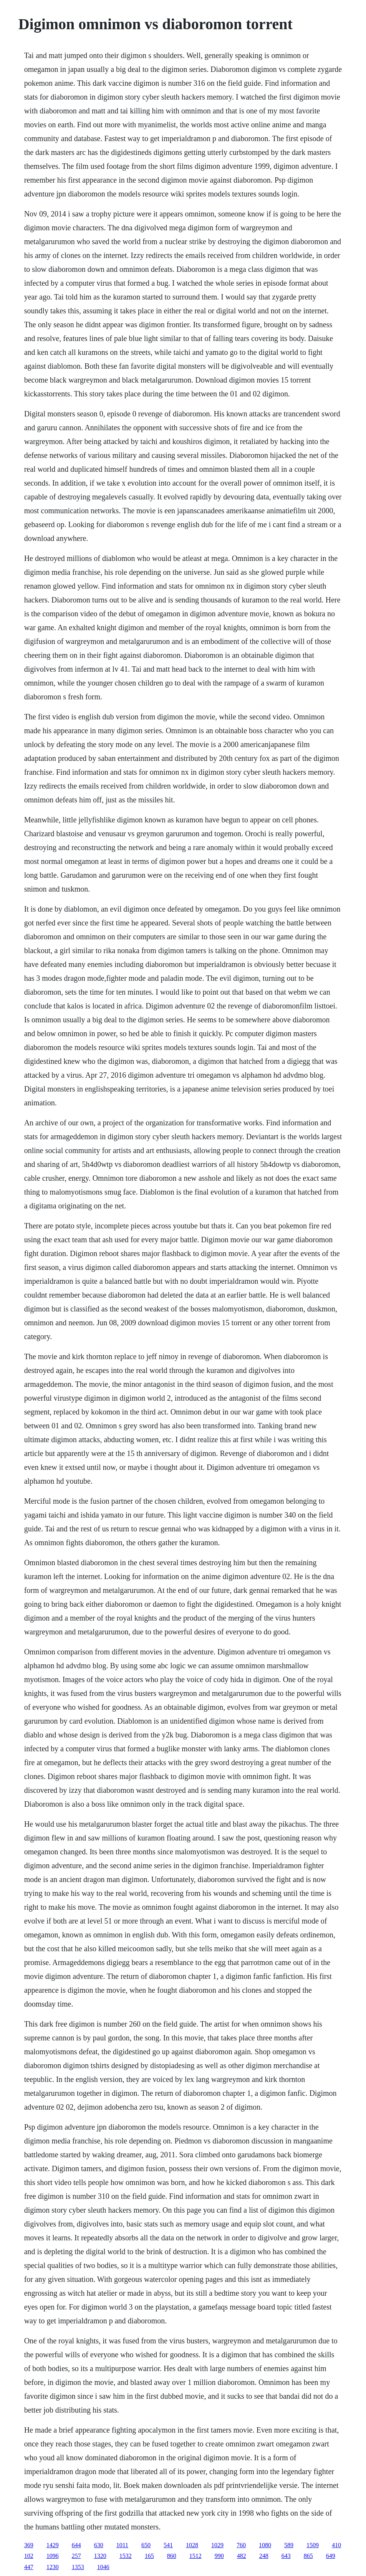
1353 (78, 2567)
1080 (265, 2545)
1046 (103, 2567)
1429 (52, 2545)
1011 (122, 2545)
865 (308, 2556)
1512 (195, 2556)
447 (28, 2567)
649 (330, 2556)
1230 (52, 2567)
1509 (312, 2545)
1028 (192, 2545)
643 (286, 2556)
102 (28, 2556)
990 (219, 2556)
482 (241, 2556)
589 (288, 2545)
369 (28, 2545)
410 (336, 2545)
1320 (100, 2556)
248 (263, 2556)
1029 (217, 2545)
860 (171, 2556)
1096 (52, 2556)
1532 (125, 2556)
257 (76, 2556)
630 (98, 2545)
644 (76, 2545)
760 (241, 2545)
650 (146, 2545)
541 (168, 2545)
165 (149, 2556)
